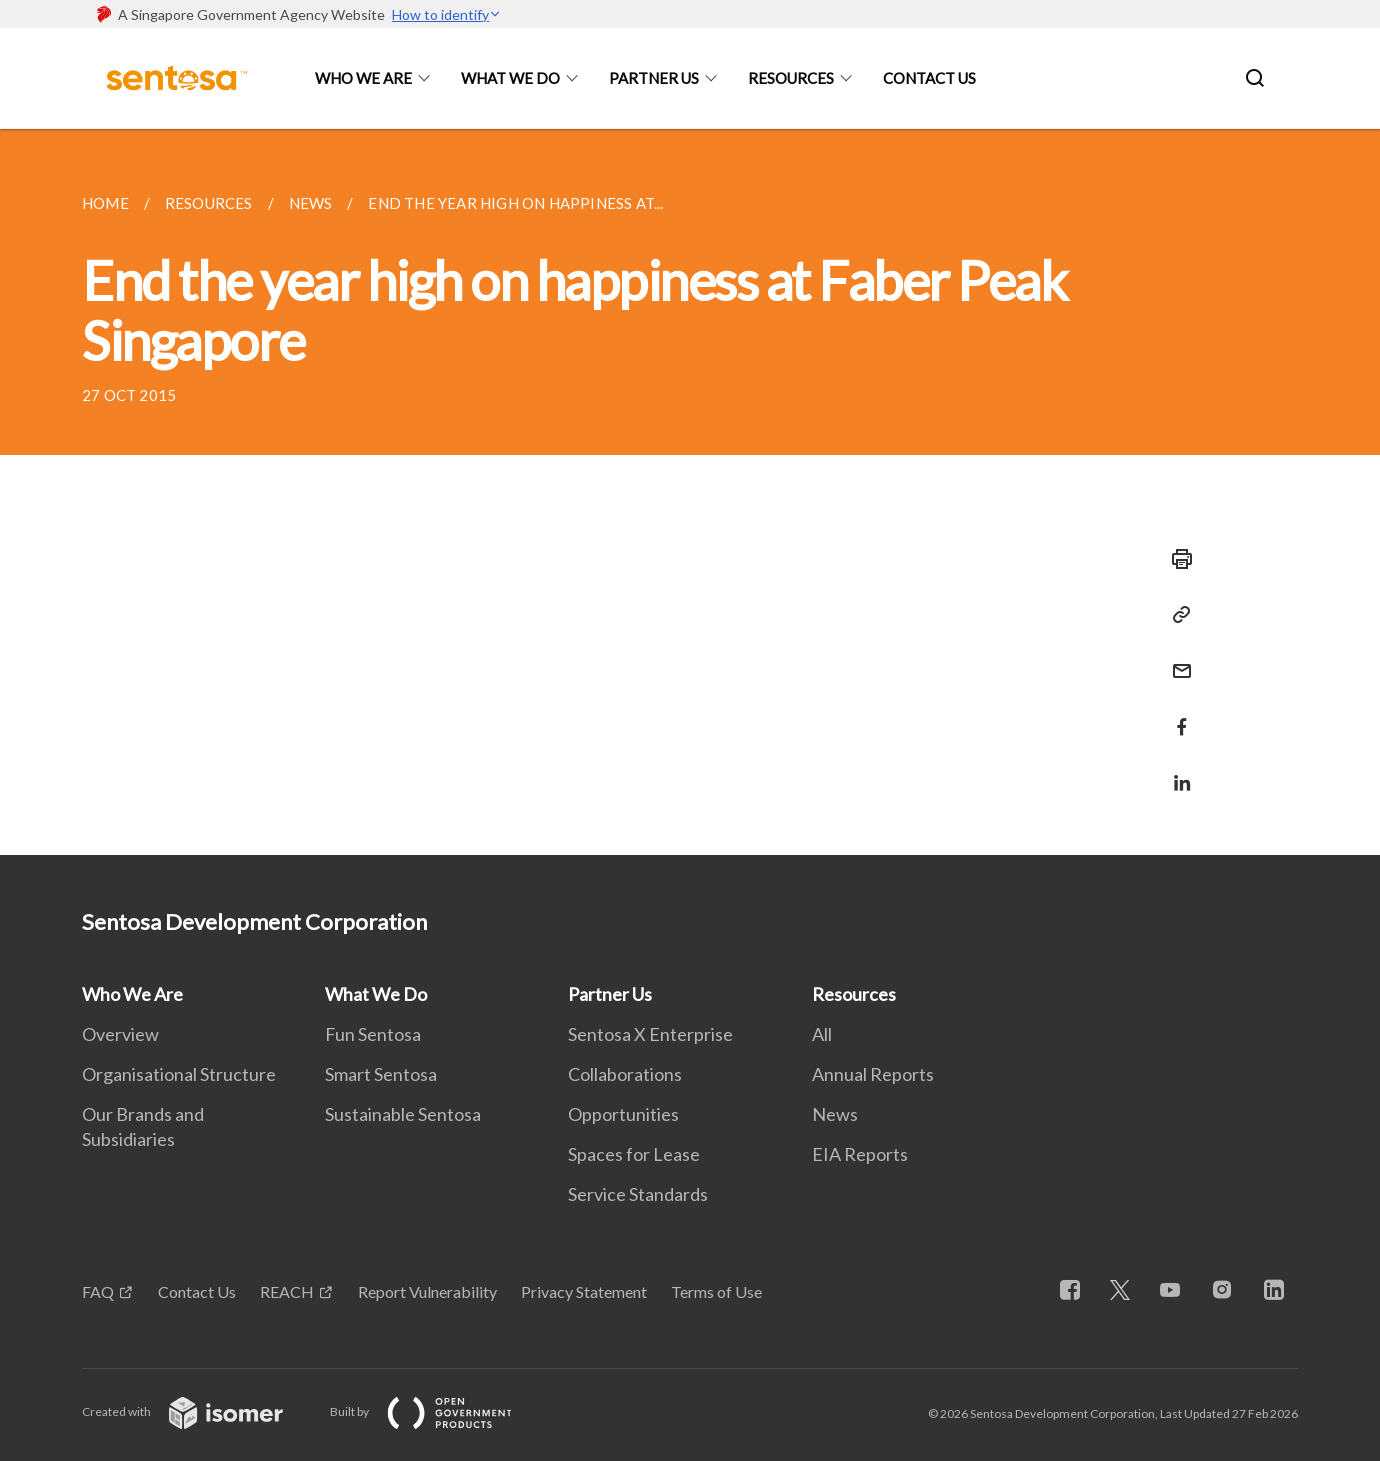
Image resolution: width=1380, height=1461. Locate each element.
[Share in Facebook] (1176, 714)
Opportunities (623, 1114)
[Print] (1176, 559)
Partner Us (654, 78)
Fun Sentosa (373, 1034)
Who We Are (363, 78)
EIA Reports (860, 1154)
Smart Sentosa (381, 1074)
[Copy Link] (1176, 615)
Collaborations (625, 1074)
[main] (690, 492)
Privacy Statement (584, 1291)
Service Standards (638, 1194)
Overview (120, 1034)
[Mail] (1176, 658)
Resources (791, 78)
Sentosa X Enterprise (650, 1034)
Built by (437, 1411)
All (822, 1034)
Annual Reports (873, 1074)
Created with (198, 1411)
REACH (287, 1291)
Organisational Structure (179, 1074)
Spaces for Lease (634, 1154)
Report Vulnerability (427, 1291)
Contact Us (929, 78)
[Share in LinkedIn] (1176, 770)
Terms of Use (716, 1291)
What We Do (510, 78)
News (835, 1114)
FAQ (98, 1291)
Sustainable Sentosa (403, 1114)
